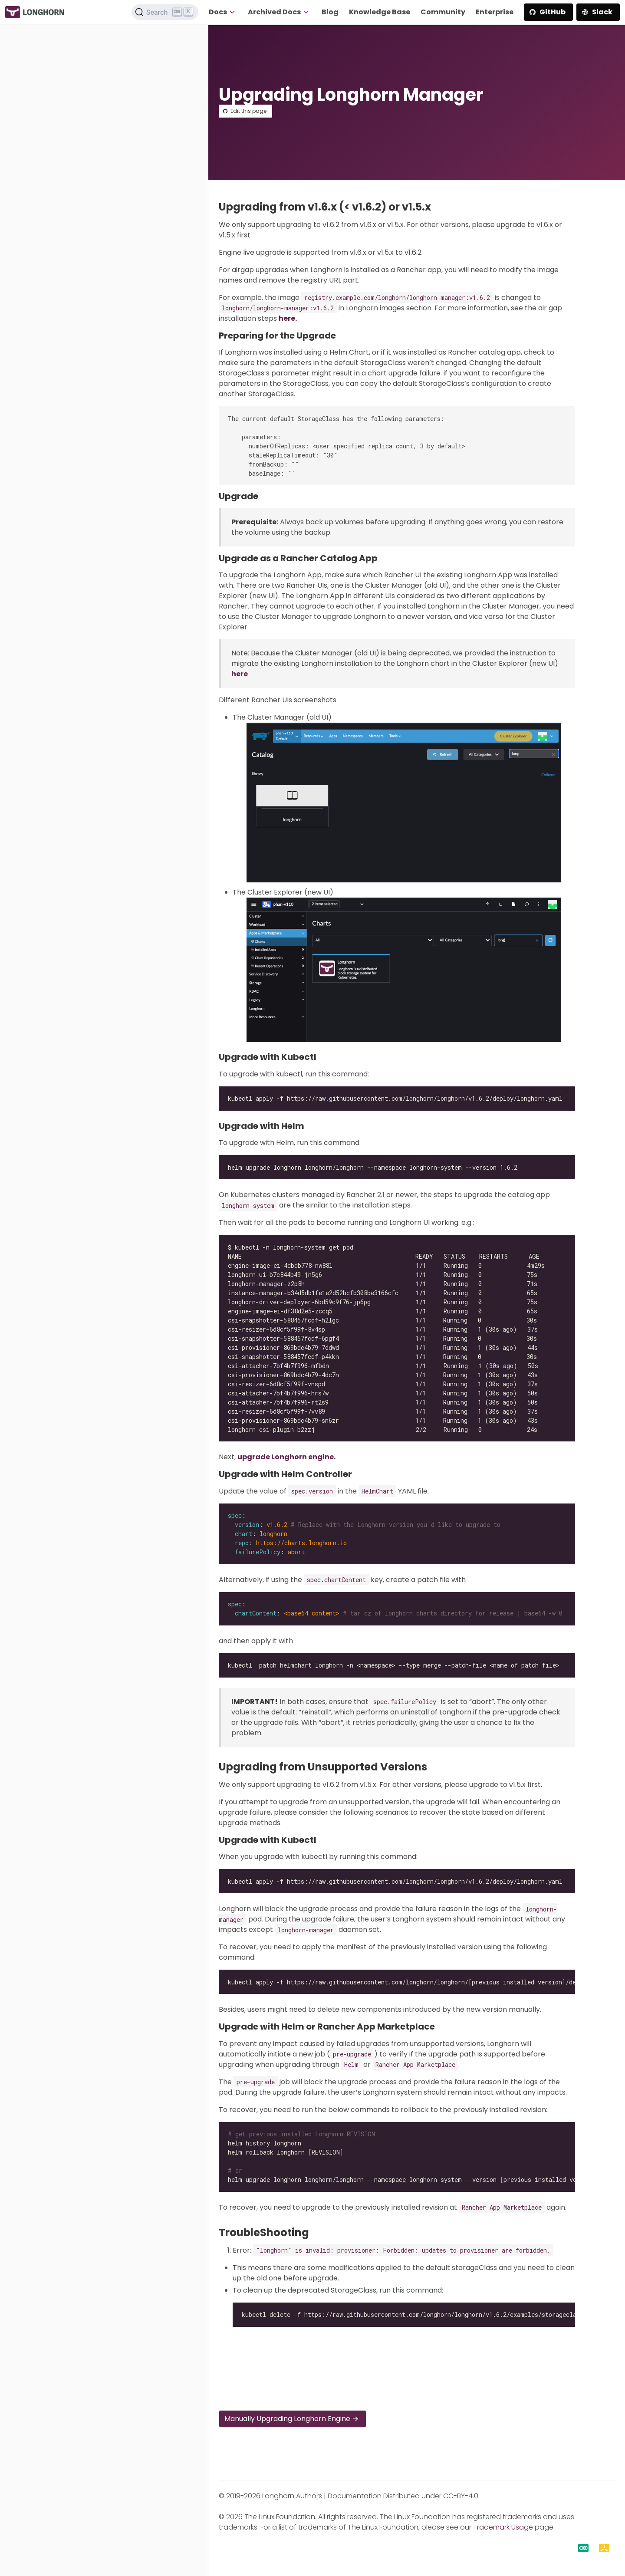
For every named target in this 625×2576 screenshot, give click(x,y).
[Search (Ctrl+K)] (165, 12)
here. (288, 318)
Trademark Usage (503, 2527)
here (239, 674)
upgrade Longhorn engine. (286, 1457)
